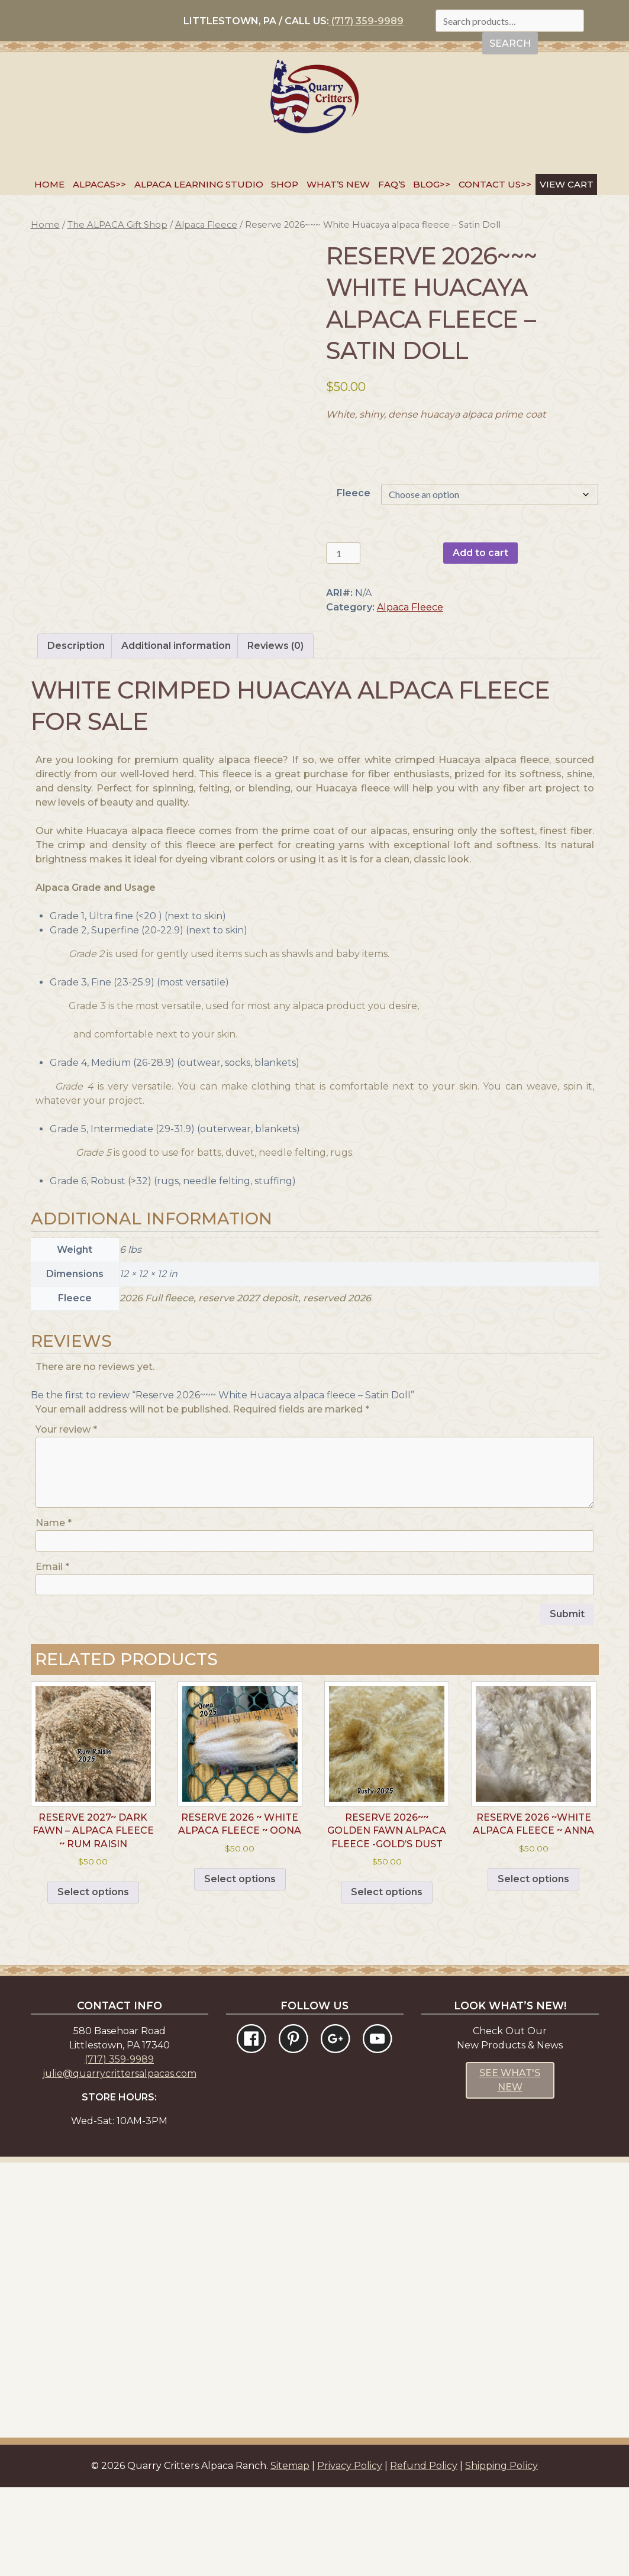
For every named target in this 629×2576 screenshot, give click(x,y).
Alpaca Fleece (206, 224)
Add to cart (480, 552)
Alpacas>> (99, 184)
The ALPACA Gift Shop (117, 224)
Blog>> (431, 184)
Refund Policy (423, 2554)
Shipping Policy (501, 2554)
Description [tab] (76, 734)
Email (52, 1655)
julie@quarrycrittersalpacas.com (119, 2162)
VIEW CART (566, 184)
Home (49, 184)
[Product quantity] (343, 553)
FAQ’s (391, 184)
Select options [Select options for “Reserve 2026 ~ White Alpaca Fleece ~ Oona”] (240, 1967)
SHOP (284, 184)
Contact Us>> (495, 184)
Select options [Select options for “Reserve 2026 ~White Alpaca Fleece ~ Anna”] (533, 1967)
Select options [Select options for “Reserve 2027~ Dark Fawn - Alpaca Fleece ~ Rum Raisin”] (93, 1981)
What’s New (338, 184)
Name (54, 1611)
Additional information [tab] (176, 734)
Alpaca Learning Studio (198, 184)
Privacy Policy (349, 2554)
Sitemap (289, 2554)
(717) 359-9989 (366, 21)
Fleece (353, 493)
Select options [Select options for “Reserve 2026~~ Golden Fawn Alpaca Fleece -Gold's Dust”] (386, 1981)
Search (510, 43)
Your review (66, 1518)
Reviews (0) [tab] (275, 734)
